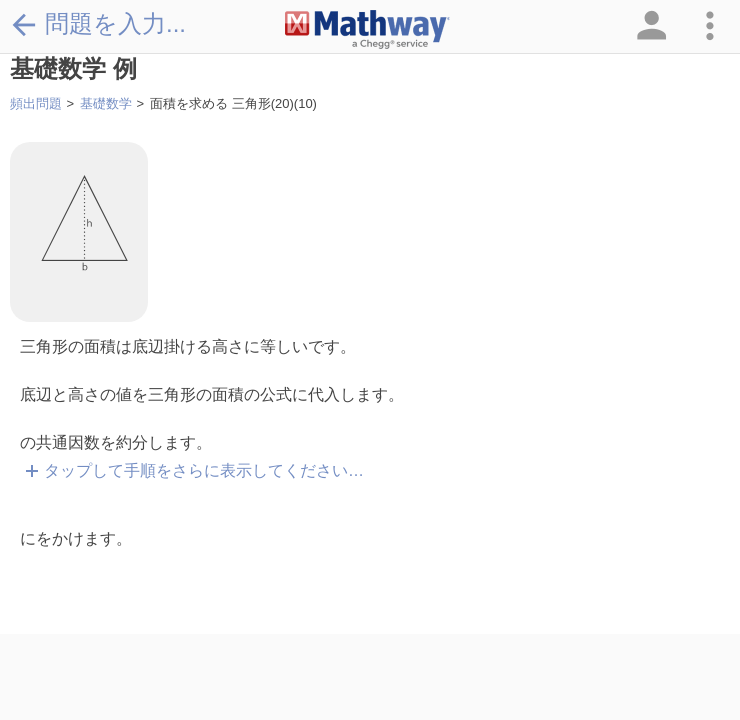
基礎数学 (106, 103)
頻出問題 (36, 103)
